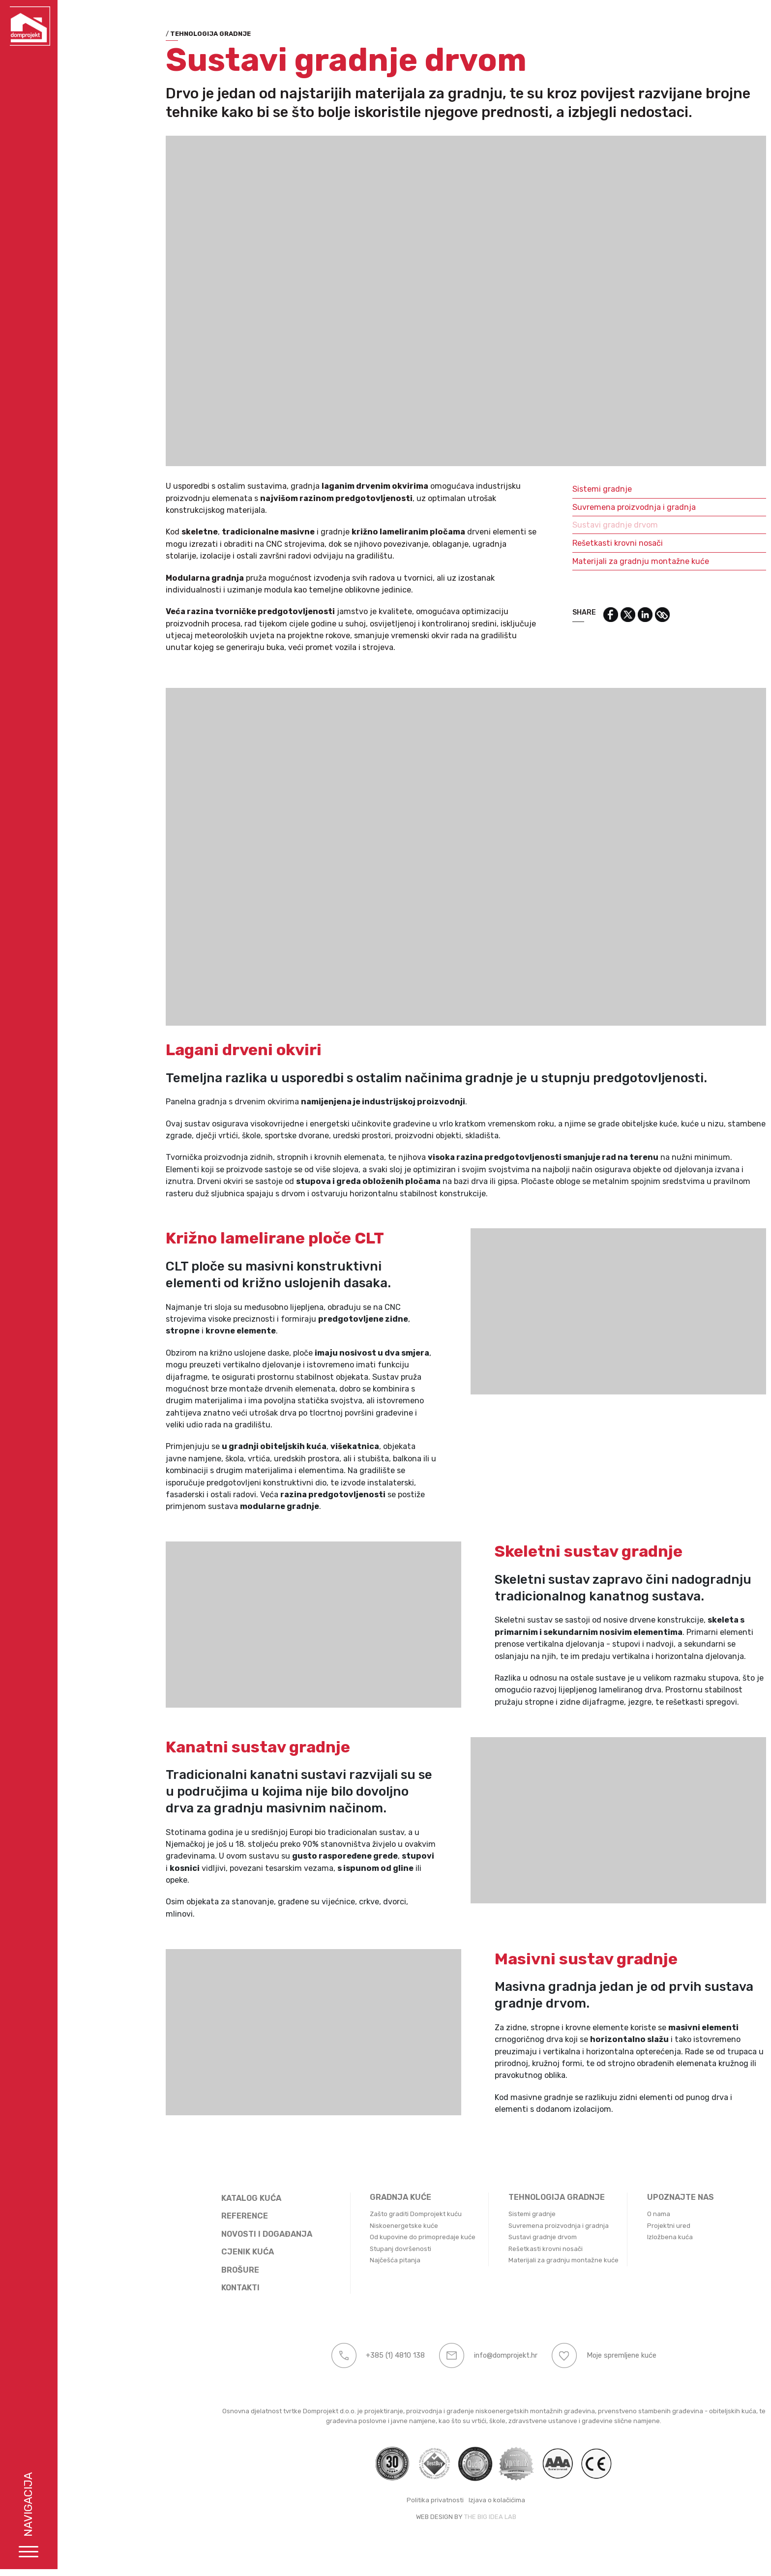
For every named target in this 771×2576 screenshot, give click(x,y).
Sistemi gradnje (549, 489)
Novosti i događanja (214, 2234)
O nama (606, 2214)
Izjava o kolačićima (444, 2500)
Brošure (188, 2270)
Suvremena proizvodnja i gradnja (581, 507)
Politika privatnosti (382, 2500)
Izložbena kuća (617, 2237)
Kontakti (188, 2287)
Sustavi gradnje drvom (562, 525)
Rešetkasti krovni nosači (565, 543)
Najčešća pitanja (342, 2260)
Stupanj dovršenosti (348, 2248)
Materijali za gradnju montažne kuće (588, 561)
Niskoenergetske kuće (351, 2225)
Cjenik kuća (195, 2251)
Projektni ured (616, 2225)
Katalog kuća (199, 2198)
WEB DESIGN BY (387, 2516)
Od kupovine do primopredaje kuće (370, 2237)
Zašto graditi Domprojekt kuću (363, 2214)
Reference (192, 2216)
